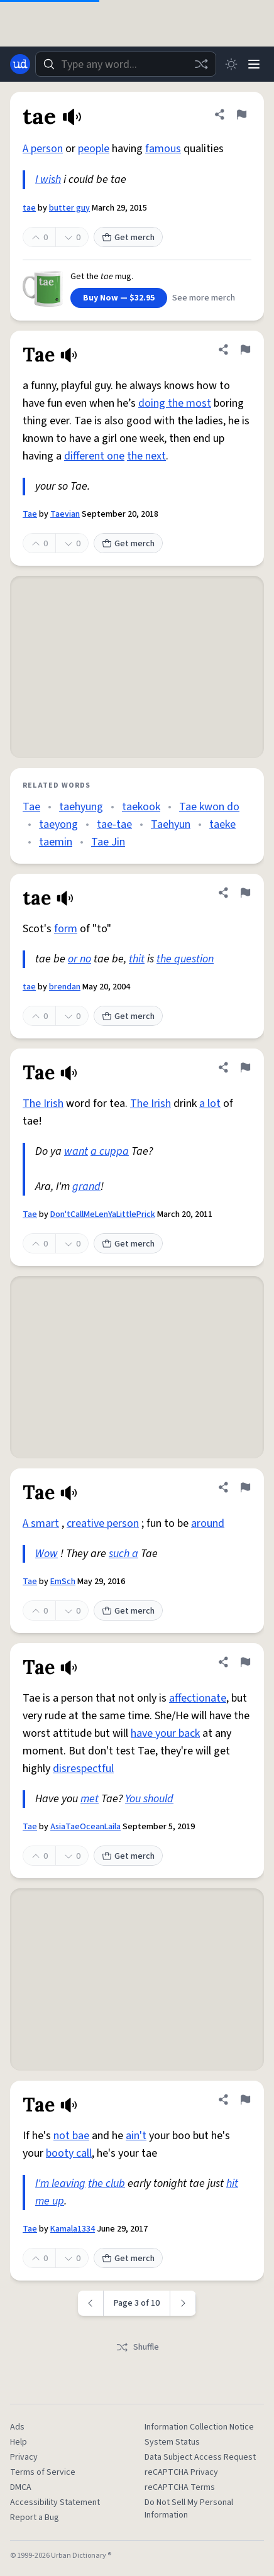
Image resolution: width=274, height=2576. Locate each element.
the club (106, 2183)
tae (29, 208)
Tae (30, 514)
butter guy (69, 208)
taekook (141, 807)
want (76, 1151)
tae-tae (114, 824)
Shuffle (137, 2347)
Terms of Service (42, 2472)
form (65, 929)
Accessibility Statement (55, 2502)
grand (86, 1186)
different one (94, 456)
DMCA (20, 2487)
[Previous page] (91, 2303)
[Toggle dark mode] (231, 64)
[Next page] (183, 2303)
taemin (55, 842)
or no (79, 959)
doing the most (174, 403)
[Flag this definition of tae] (241, 114)
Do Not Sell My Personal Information (189, 2508)
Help (18, 2442)
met (89, 1799)
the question (185, 959)
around (207, 1523)
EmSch (62, 1581)
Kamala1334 (72, 2229)
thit (137, 959)
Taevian (65, 514)
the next (146, 456)
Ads (17, 2427)
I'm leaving (60, 2183)
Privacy (24, 2457)
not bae (71, 2136)
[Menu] (254, 64)
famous (163, 149)
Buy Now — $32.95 (119, 298)
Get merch (128, 237)
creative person (103, 1523)
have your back (165, 1733)
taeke (222, 824)
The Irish (43, 1103)
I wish (48, 179)
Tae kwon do (209, 807)
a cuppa (109, 1151)
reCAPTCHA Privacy (181, 2472)
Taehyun (170, 824)
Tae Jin (108, 842)
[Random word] (201, 64)
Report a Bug (34, 2517)
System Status (172, 2442)
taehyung (81, 807)
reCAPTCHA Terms (180, 2487)
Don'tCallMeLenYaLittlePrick (102, 1214)
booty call (69, 2153)
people (93, 149)
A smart (41, 1523)
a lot (210, 1103)
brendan (64, 987)
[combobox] (125, 64)
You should (149, 1799)
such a (123, 1553)
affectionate (197, 1698)
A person (43, 149)
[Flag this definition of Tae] (245, 349)
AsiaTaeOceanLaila (85, 1826)
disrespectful (83, 1768)
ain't (136, 2136)
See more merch (203, 298)
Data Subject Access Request (200, 2457)
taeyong (58, 824)
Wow (46, 1553)
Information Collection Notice (199, 2427)
